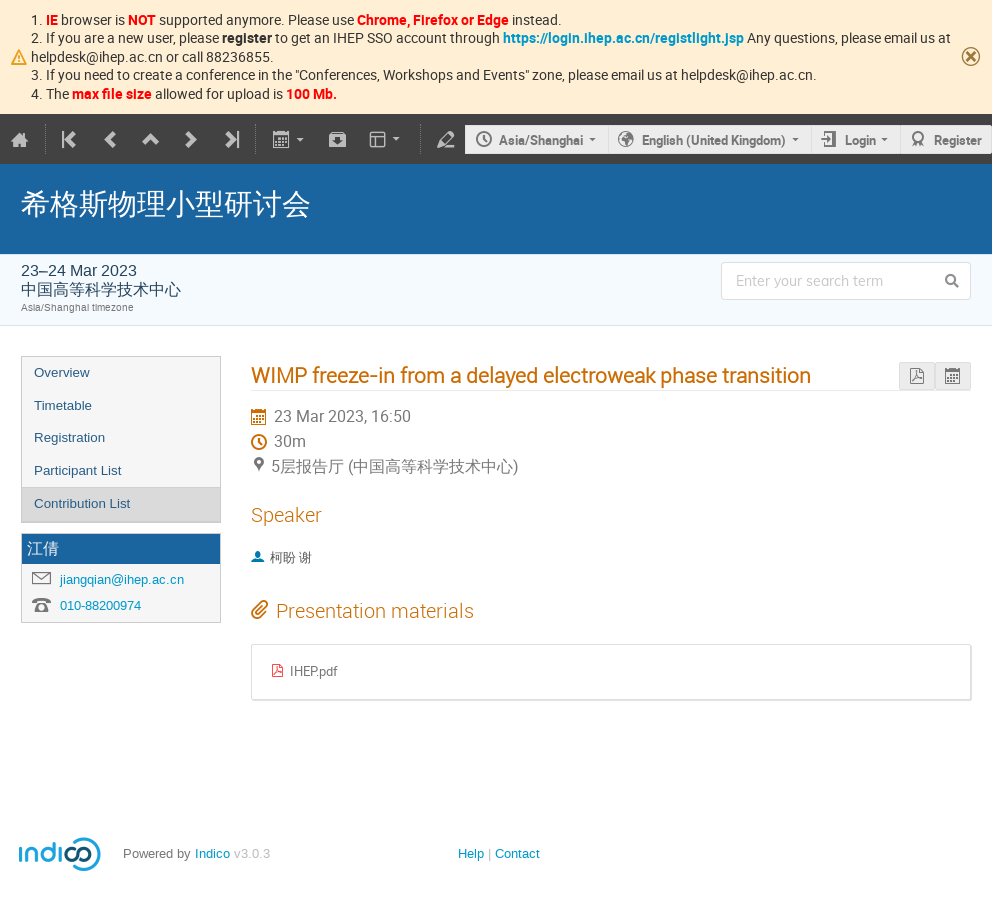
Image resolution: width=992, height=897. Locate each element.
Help (471, 853)
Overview (62, 372)
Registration (69, 437)
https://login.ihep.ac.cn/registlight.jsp (623, 37)
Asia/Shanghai (541, 140)
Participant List (77, 470)
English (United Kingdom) (714, 140)
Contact (517, 853)
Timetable (63, 405)
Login (860, 140)
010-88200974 (100, 605)
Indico (212, 853)
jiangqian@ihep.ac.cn (122, 579)
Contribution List (82, 503)
